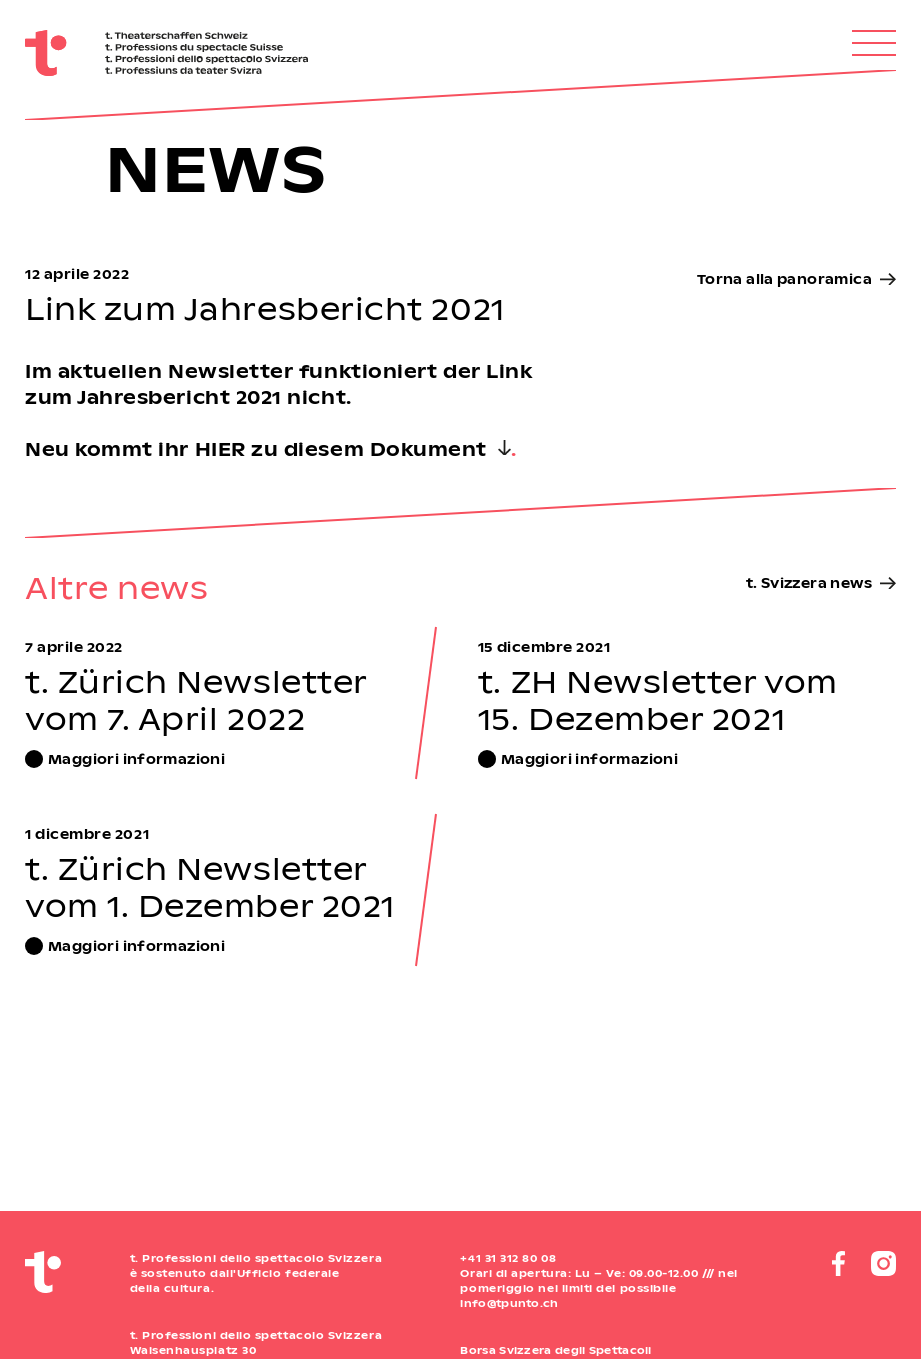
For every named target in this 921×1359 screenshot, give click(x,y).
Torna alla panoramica (784, 278)
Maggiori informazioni (136, 758)
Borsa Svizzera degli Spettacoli (555, 1350)
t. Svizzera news (809, 582)
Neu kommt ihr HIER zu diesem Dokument (256, 449)
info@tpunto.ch (509, 1303)
